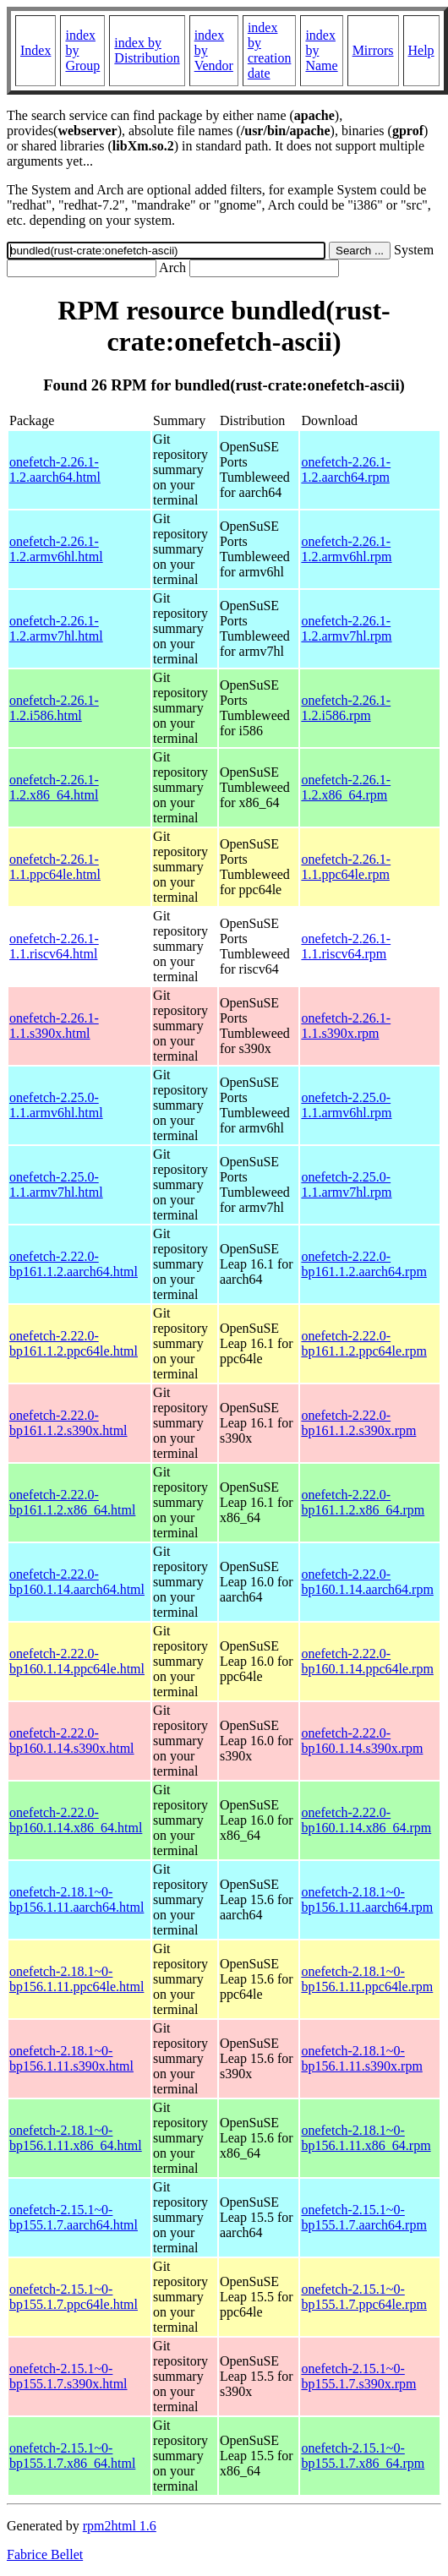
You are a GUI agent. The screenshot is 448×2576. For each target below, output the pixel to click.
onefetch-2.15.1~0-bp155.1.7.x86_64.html (72, 2455)
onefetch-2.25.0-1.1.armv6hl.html (56, 1105)
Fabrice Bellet (45, 2554)
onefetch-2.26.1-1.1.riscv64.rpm (346, 946)
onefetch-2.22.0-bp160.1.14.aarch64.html (77, 1581)
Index (35, 50)
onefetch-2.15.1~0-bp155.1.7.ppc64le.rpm (363, 2296)
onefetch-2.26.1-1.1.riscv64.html (54, 946)
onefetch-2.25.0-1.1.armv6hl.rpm (346, 1105)
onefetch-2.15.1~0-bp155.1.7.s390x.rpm (358, 2376)
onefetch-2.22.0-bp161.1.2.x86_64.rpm (362, 1502)
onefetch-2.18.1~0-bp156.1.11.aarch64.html (76, 1899)
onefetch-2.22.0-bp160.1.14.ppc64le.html (77, 1661)
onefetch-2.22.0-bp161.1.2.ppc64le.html (73, 1343)
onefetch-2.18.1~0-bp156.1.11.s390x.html (71, 2058)
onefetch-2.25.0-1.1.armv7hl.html (56, 1184)
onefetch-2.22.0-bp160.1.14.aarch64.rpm (367, 1581)
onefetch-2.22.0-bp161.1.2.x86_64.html (72, 1502)
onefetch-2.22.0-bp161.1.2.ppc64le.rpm (363, 1343)
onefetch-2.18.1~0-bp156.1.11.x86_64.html (75, 2138)
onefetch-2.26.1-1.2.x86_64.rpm (346, 787)
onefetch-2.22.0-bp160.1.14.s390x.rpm (362, 1740)
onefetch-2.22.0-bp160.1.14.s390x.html (71, 1740)
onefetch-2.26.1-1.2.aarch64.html (55, 469)
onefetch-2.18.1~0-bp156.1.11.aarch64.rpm (367, 1899)
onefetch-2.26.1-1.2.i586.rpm (346, 708)
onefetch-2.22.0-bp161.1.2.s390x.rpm (358, 1423)
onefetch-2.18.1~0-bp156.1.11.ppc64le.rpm (367, 1979)
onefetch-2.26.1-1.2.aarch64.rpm (346, 469)
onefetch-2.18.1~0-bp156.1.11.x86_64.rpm (365, 2138)
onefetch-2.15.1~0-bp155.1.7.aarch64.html (73, 2217)
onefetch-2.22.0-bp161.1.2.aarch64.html (73, 1264)
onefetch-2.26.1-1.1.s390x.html (54, 1025)
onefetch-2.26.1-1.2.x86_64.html (54, 787)
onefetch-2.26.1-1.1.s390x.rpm (346, 1025)
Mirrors (373, 50)
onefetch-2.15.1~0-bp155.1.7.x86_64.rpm (362, 2455)
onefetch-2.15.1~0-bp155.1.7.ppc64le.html (73, 2296)
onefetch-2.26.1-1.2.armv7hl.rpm (346, 628)
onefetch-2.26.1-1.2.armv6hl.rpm (346, 549)
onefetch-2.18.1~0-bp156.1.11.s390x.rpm (361, 2058)
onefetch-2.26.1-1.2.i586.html (54, 708)
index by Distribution (146, 50)
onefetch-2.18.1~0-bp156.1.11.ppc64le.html (76, 1979)
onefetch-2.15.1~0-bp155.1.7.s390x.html (68, 2376)
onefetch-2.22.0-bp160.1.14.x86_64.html (75, 1820)
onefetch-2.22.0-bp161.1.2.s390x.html (68, 1423)
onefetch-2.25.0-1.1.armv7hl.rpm (346, 1184)
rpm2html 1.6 (119, 2526)
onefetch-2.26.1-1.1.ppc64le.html (55, 866)
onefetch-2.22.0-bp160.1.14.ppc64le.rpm (367, 1661)
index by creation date (270, 50)
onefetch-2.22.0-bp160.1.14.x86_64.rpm (366, 1820)
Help (421, 50)
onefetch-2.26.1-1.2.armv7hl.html (56, 628)
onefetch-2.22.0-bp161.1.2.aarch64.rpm (363, 1264)
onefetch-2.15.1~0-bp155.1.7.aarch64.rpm (363, 2217)
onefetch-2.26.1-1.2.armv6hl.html (56, 549)
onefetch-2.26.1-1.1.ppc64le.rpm (346, 866)
